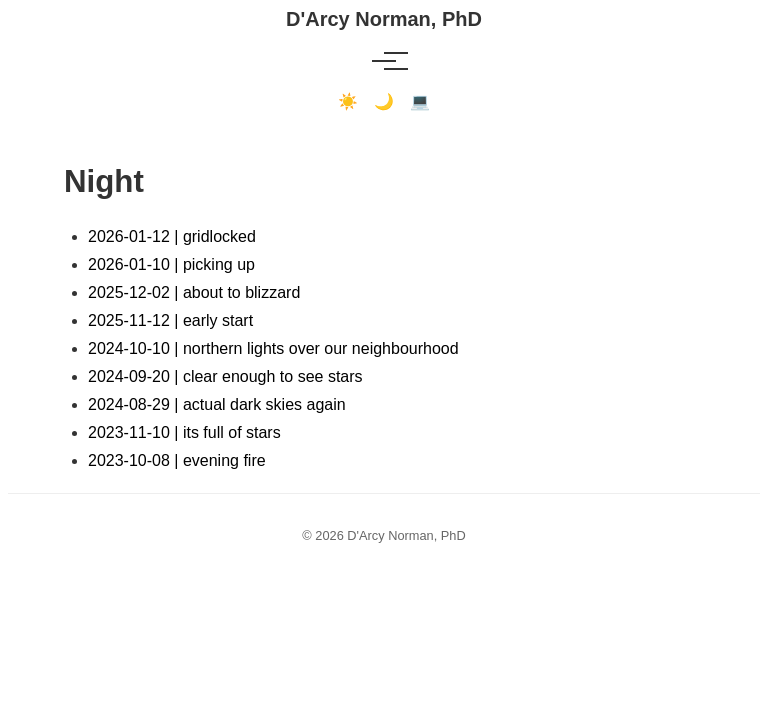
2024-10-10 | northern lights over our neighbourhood (273, 348)
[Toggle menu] (384, 61)
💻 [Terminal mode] (420, 101)
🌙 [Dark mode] (384, 101)
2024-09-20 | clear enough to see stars (225, 376)
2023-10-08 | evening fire (177, 460)
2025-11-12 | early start (170, 320)
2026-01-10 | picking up (171, 264)
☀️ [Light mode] (348, 101)
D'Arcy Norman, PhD (384, 19)
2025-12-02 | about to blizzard (194, 292)
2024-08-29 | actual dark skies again (217, 404)
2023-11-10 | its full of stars (184, 432)
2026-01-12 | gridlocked (172, 236)
